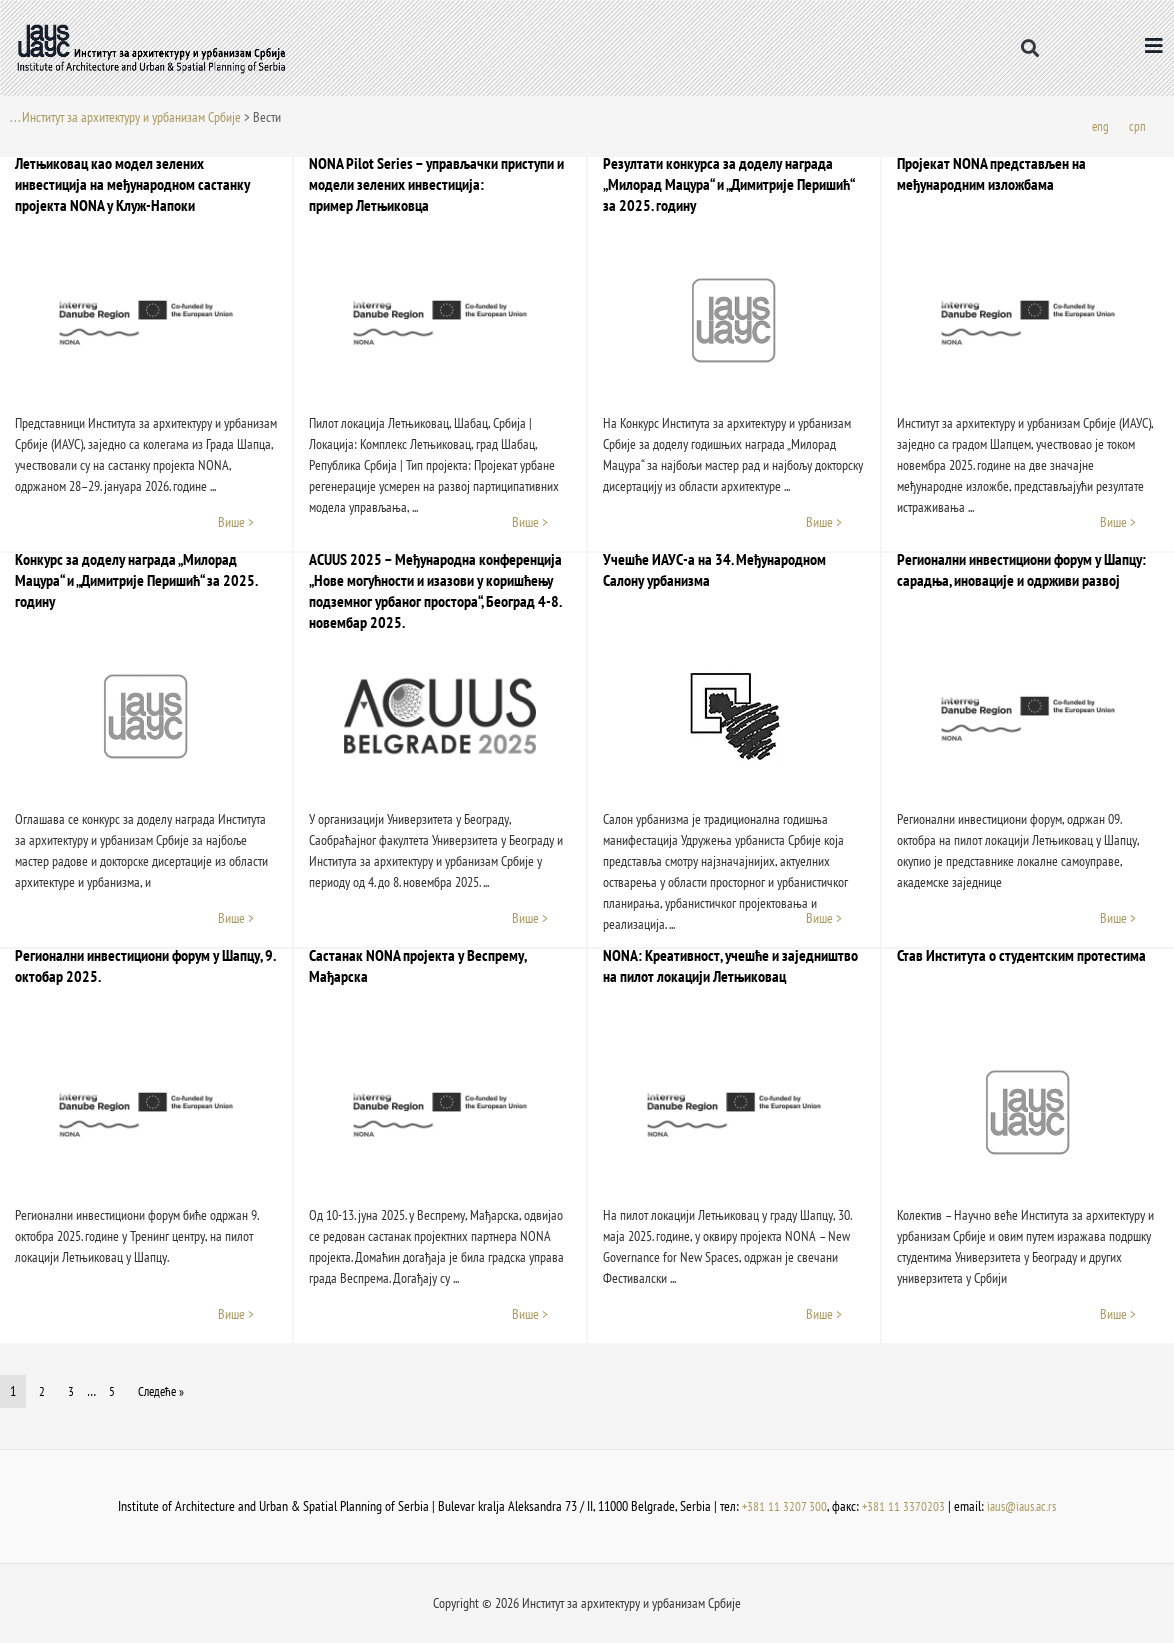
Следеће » (162, 1392)
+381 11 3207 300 (781, 1507)
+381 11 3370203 (901, 1507)
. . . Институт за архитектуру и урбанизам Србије (125, 117)
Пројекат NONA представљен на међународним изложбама (991, 174)
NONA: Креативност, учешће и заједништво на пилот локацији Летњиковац (730, 966)
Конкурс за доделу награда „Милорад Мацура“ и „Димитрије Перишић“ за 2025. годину (136, 581)
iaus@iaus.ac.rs (1023, 1507)
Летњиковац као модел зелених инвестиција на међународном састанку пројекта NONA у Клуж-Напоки (132, 185)
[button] (1030, 47)
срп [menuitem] (1137, 127)
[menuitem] (1100, 127)
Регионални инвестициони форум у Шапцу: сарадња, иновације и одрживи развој (1021, 570)
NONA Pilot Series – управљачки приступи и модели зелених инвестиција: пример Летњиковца (436, 185)
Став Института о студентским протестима (1021, 956)
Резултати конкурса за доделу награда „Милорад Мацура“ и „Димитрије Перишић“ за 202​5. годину (728, 185)
